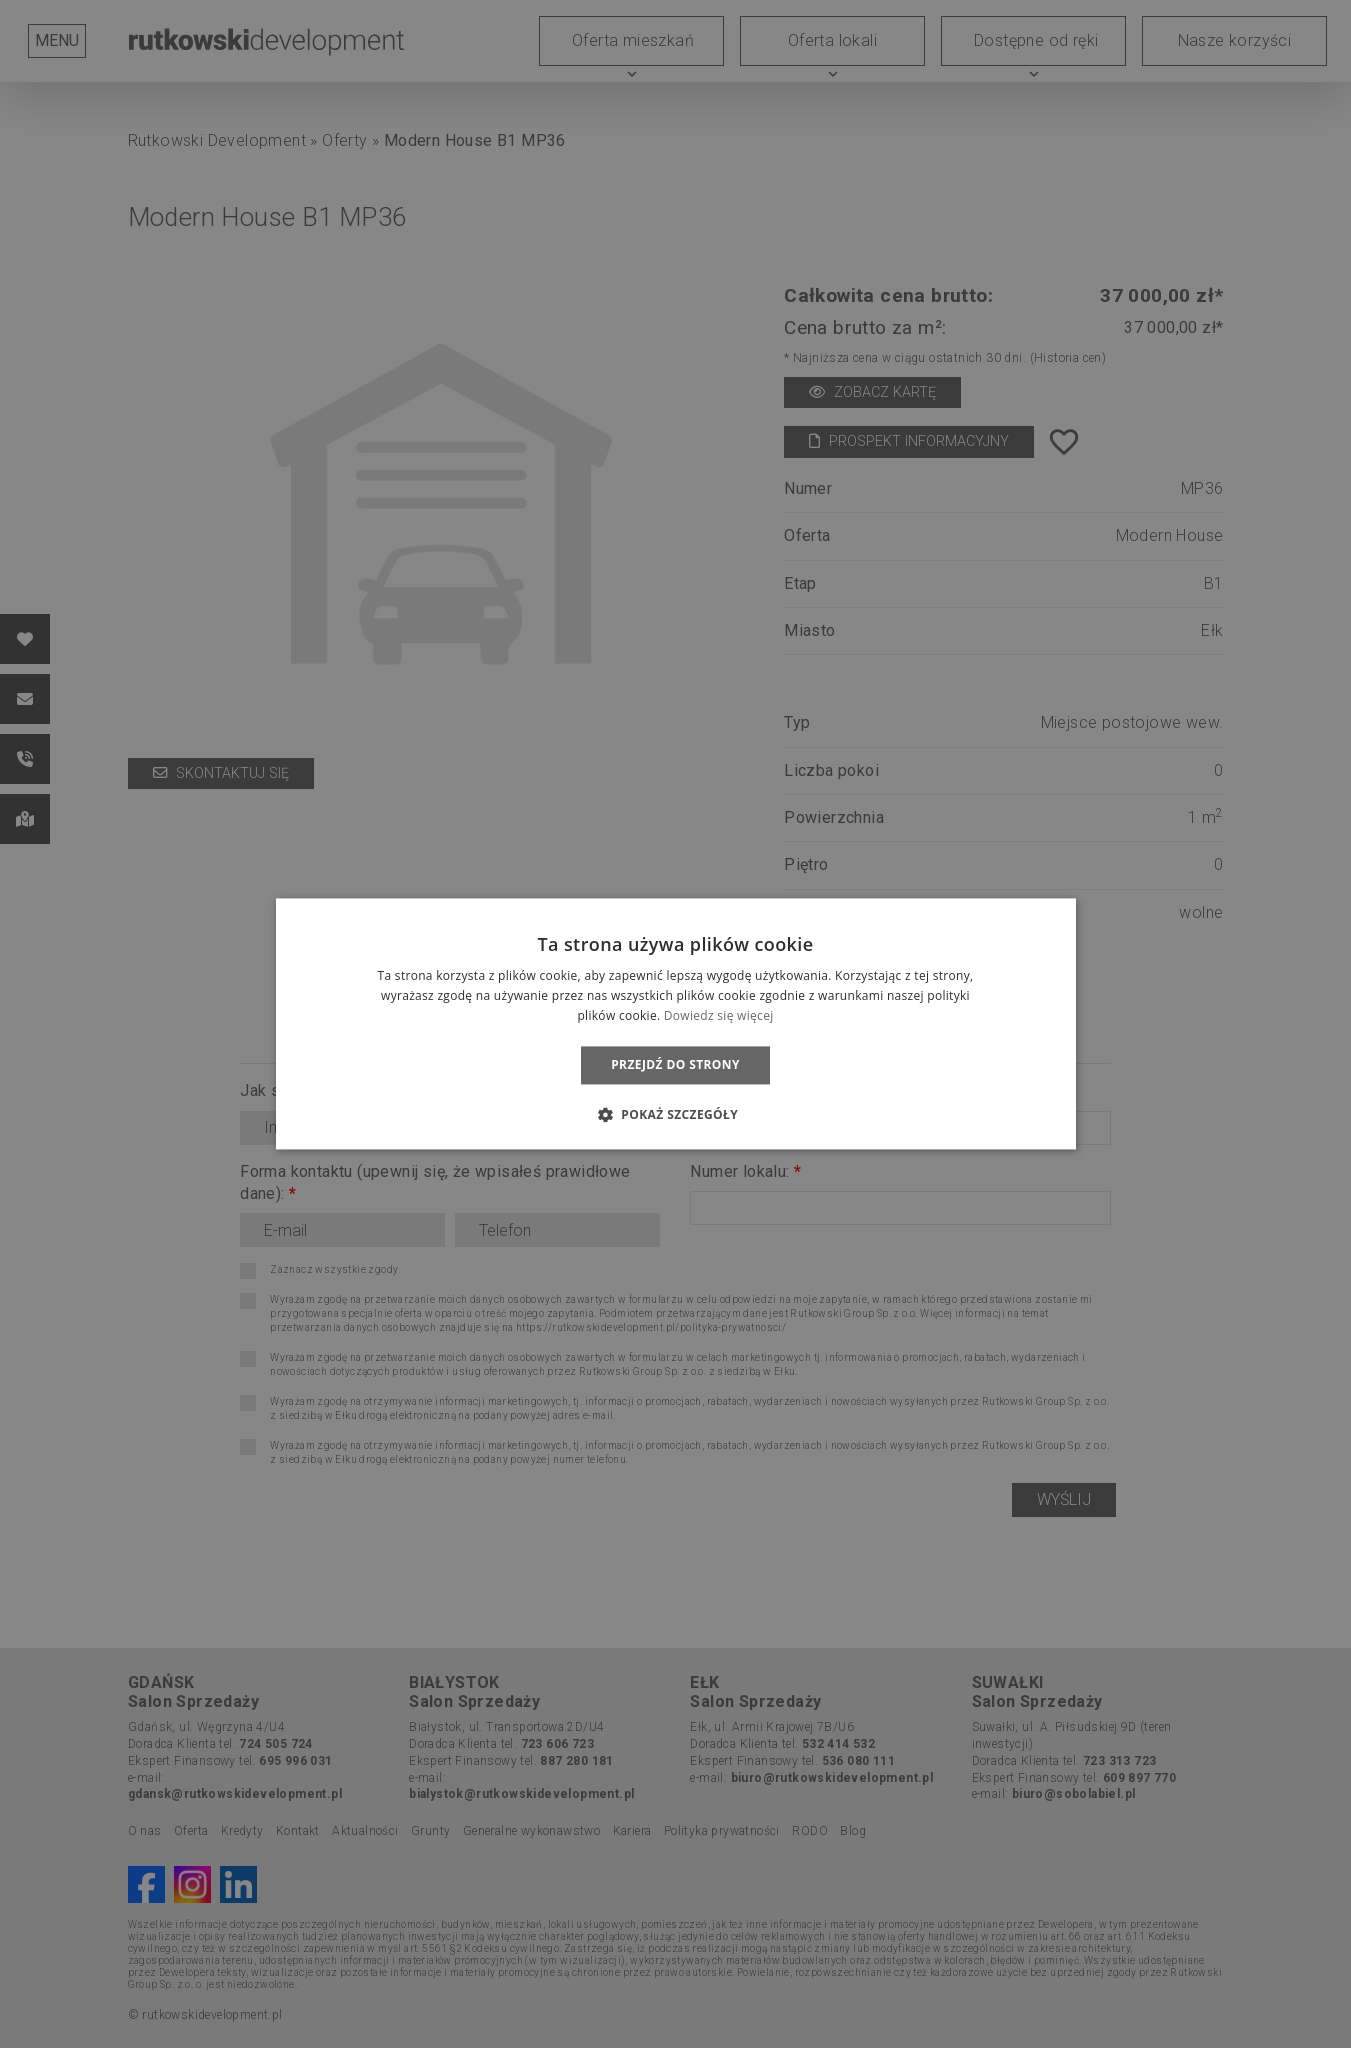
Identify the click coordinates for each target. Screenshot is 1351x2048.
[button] (675, 1115)
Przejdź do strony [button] (675, 1064)
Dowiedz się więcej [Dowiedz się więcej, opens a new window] (719, 1015)
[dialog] (675, 1024)
